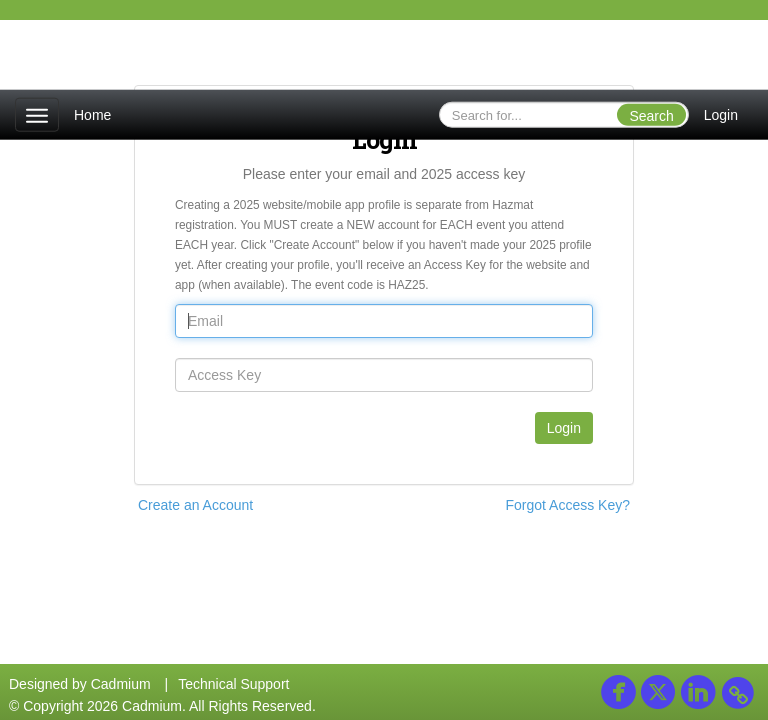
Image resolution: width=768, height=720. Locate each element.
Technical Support (233, 684)
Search (651, 116)
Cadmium (121, 684)
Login (721, 115)
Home (92, 115)
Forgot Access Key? (567, 505)
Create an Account (195, 505)
